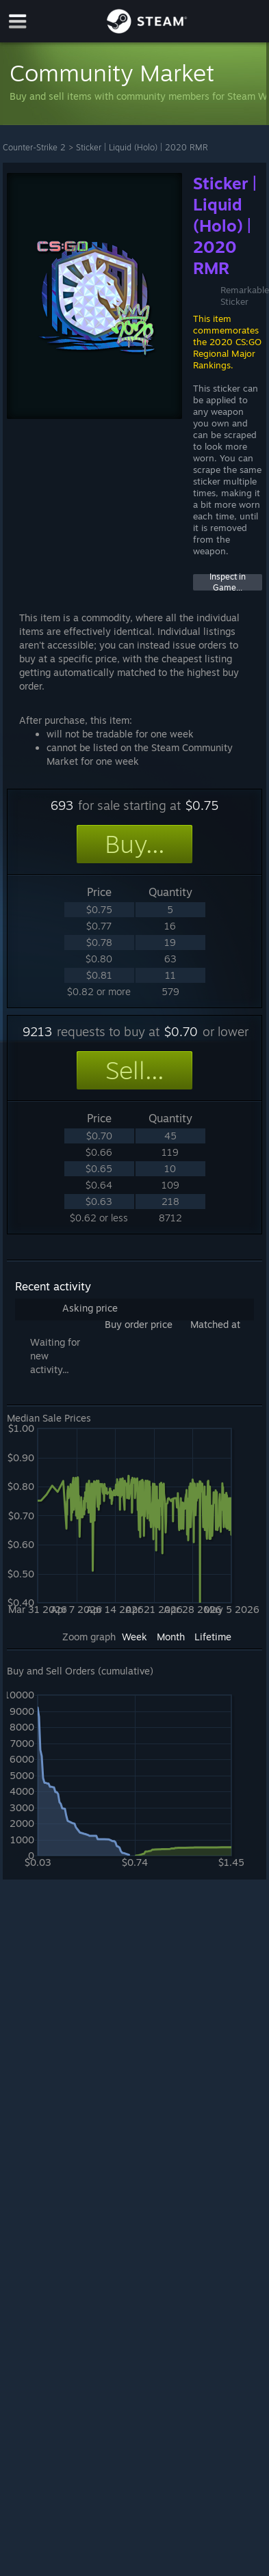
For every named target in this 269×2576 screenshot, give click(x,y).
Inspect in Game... (227, 582)
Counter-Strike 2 (34, 147)
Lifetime (212, 1636)
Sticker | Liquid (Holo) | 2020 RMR (142, 147)
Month (171, 1636)
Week (134, 1636)
